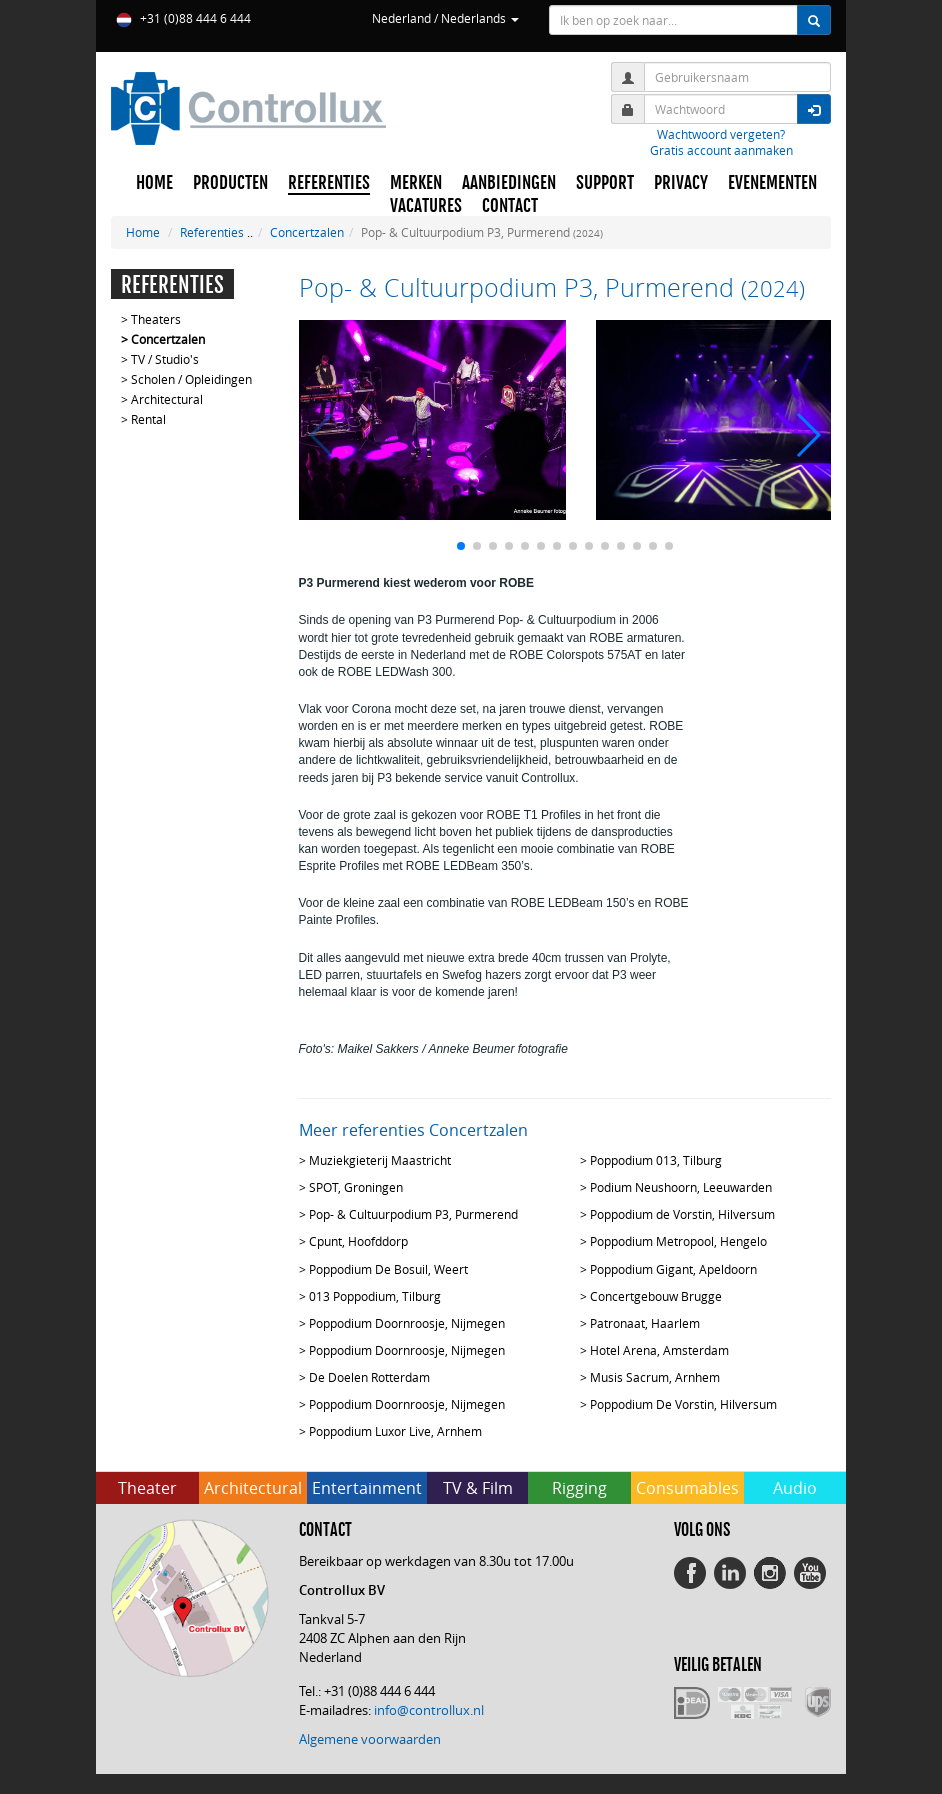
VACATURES (426, 206)
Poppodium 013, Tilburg (656, 1160)
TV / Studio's (165, 359)
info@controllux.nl (429, 1710)
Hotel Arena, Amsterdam (659, 1350)
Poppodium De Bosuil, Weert (388, 1269)
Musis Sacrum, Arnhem (655, 1377)
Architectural (167, 399)
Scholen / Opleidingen (191, 379)
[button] (461, 546)
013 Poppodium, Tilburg (375, 1296)
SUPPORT (605, 183)
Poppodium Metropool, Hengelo (678, 1241)
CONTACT (510, 206)
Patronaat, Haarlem (645, 1323)
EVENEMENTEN (772, 183)
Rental (148, 419)
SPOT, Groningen (356, 1187)
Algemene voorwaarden (370, 1739)
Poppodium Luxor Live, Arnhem (395, 1431)
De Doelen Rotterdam (369, 1377)
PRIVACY (681, 183)
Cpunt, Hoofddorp (358, 1241)
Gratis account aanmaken (721, 150)
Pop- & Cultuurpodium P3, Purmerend (413, 1214)
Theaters (156, 319)
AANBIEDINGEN (509, 183)
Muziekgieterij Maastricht (380, 1160)
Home (143, 232)
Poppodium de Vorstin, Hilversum (682, 1214)
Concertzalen (307, 232)
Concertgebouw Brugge (656, 1296)
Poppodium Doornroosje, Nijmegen (407, 1323)
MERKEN (416, 183)
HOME (154, 183)
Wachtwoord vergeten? (721, 134)
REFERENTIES (329, 183)
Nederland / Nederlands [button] (445, 18)
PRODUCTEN (230, 183)
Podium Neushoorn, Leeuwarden (681, 1187)
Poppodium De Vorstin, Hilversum (683, 1404)
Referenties (212, 232)
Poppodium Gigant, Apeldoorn (673, 1269)
